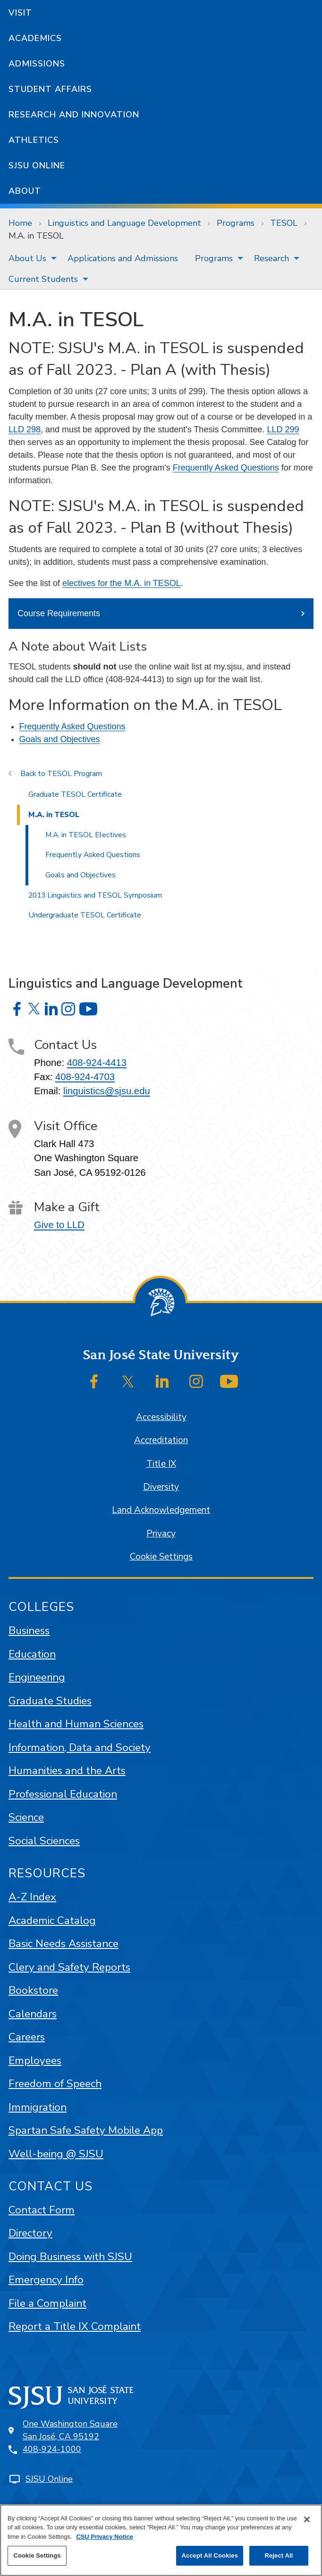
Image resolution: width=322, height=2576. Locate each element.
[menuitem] (29, 258)
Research (271, 258)
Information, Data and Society (79, 1747)
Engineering (36, 1677)
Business (29, 1630)
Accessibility (161, 1417)
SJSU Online (36, 165)
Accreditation (161, 1440)
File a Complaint (47, 2303)
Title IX (161, 1464)
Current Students (43, 279)
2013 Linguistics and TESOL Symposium (95, 895)
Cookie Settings (161, 1557)
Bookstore (33, 1990)
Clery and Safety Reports (69, 1967)
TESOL (283, 223)
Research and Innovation (73, 114)
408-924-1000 (52, 2449)
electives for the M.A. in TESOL (121, 583)
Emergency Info (46, 2279)
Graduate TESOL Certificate (75, 794)
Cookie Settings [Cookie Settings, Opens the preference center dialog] (36, 2555)
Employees (34, 2060)
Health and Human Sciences (76, 1724)
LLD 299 (283, 429)
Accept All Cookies (209, 2555)
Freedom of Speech (55, 2083)
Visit (20, 12)
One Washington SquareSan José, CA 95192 (70, 2430)
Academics (35, 38)
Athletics (33, 140)
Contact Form (41, 2210)
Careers (26, 2037)
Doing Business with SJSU (70, 2256)
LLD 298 (24, 429)
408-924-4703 (85, 1077)
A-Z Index (32, 1897)
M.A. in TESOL (36, 235)
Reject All (278, 2555)
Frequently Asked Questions (226, 467)
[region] (161, 2540)
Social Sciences (44, 1840)
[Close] (307, 2519)
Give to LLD (59, 1225)
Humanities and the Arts (67, 1770)
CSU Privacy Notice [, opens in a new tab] (104, 2536)
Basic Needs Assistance (63, 1943)
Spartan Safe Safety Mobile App (85, 2130)
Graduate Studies (50, 1700)
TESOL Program (74, 773)
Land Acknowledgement (161, 1510)
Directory (30, 2233)
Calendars (32, 2013)
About (24, 191)
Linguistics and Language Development (124, 223)
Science (26, 1817)
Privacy (161, 1533)
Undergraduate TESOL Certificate (84, 915)
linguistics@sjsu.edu (106, 1091)
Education (32, 1654)
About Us (27, 258)
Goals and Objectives (59, 739)
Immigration (37, 2107)
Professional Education (62, 1794)
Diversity (161, 1487)
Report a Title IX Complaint (74, 2326)
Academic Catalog (52, 1920)
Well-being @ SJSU (55, 2154)
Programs (235, 223)
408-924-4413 (97, 1062)
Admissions (36, 63)
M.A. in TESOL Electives (85, 835)
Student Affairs (50, 89)
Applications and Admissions (123, 258)
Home (20, 223)
